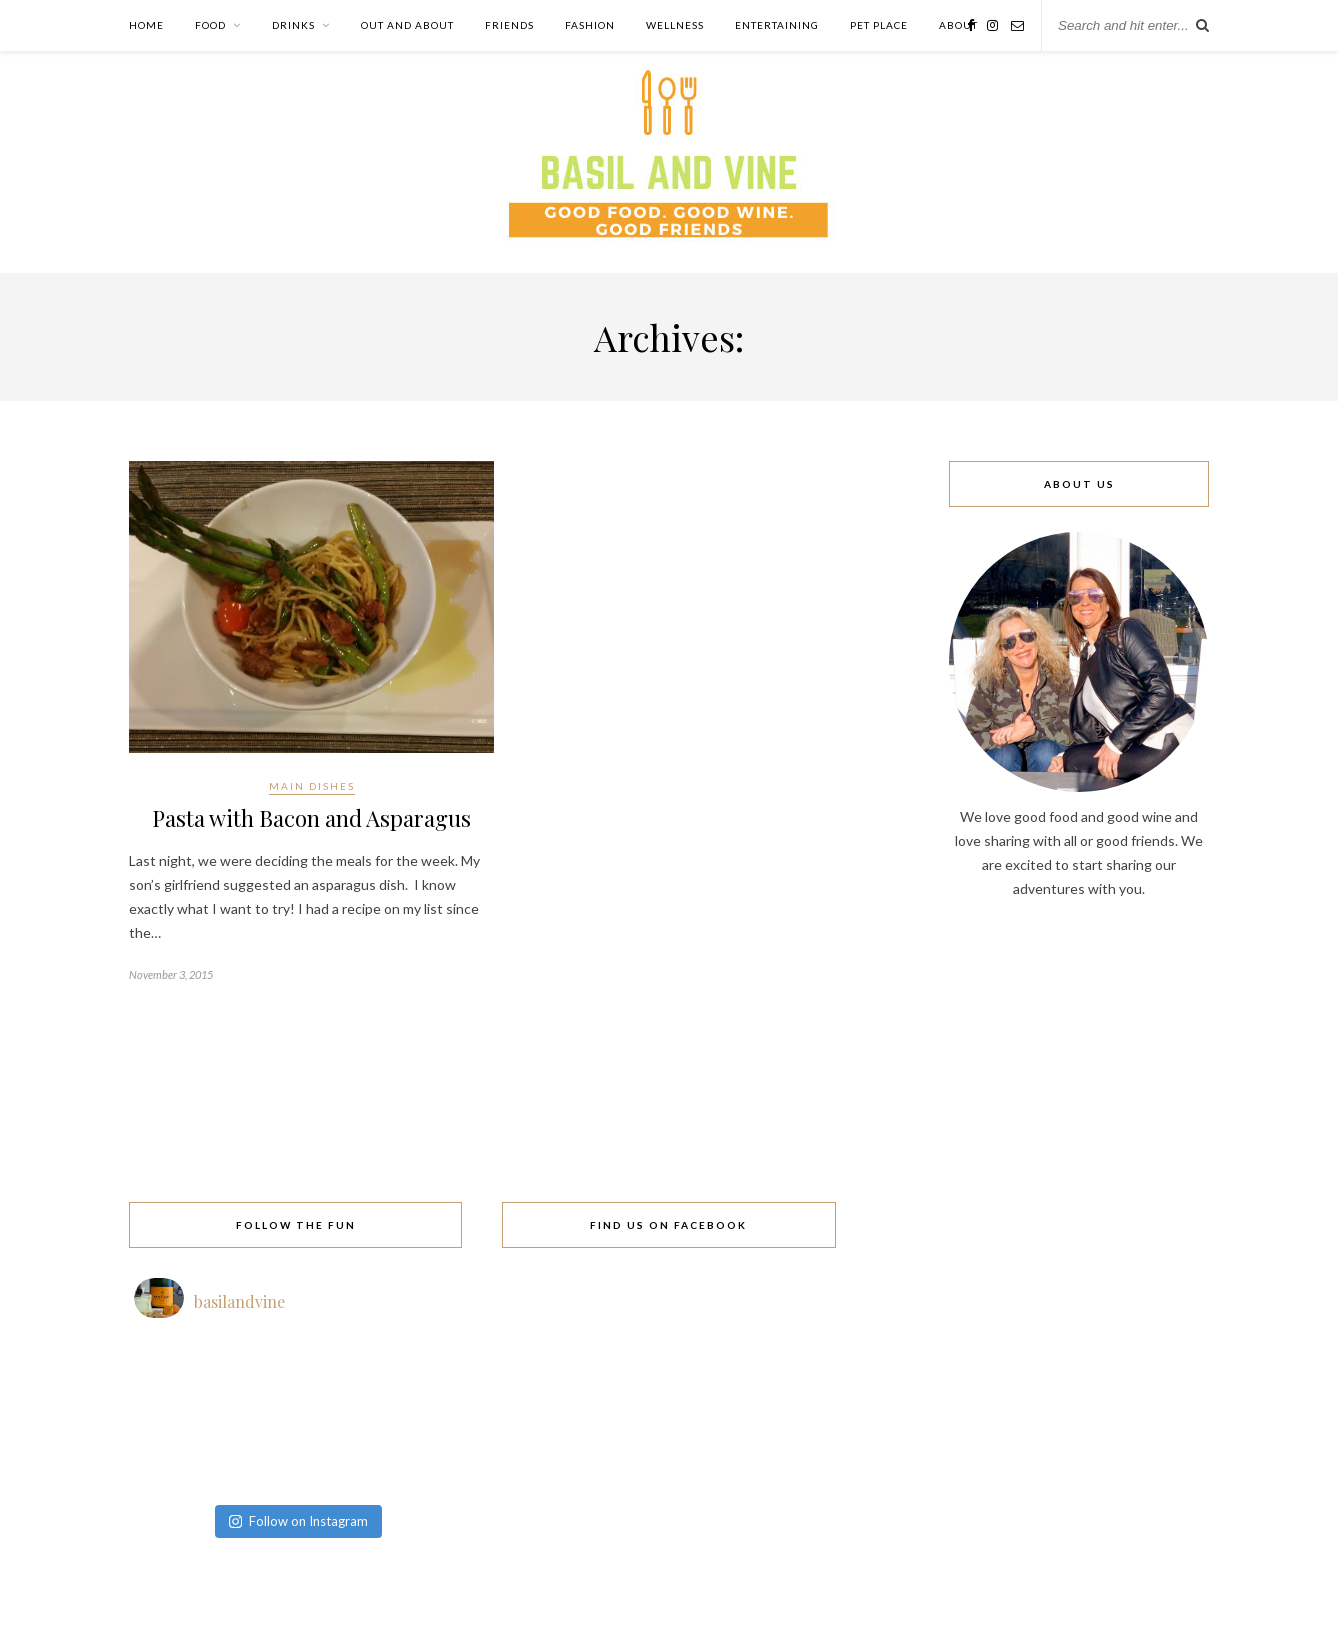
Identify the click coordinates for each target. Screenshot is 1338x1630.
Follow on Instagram (298, 1521)
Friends (509, 25)
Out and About (407, 25)
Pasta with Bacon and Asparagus (311, 818)
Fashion (590, 25)
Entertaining (777, 25)
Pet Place (879, 25)
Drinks (293, 25)
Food (210, 25)
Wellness (675, 25)
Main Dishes (312, 786)
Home (146, 25)
